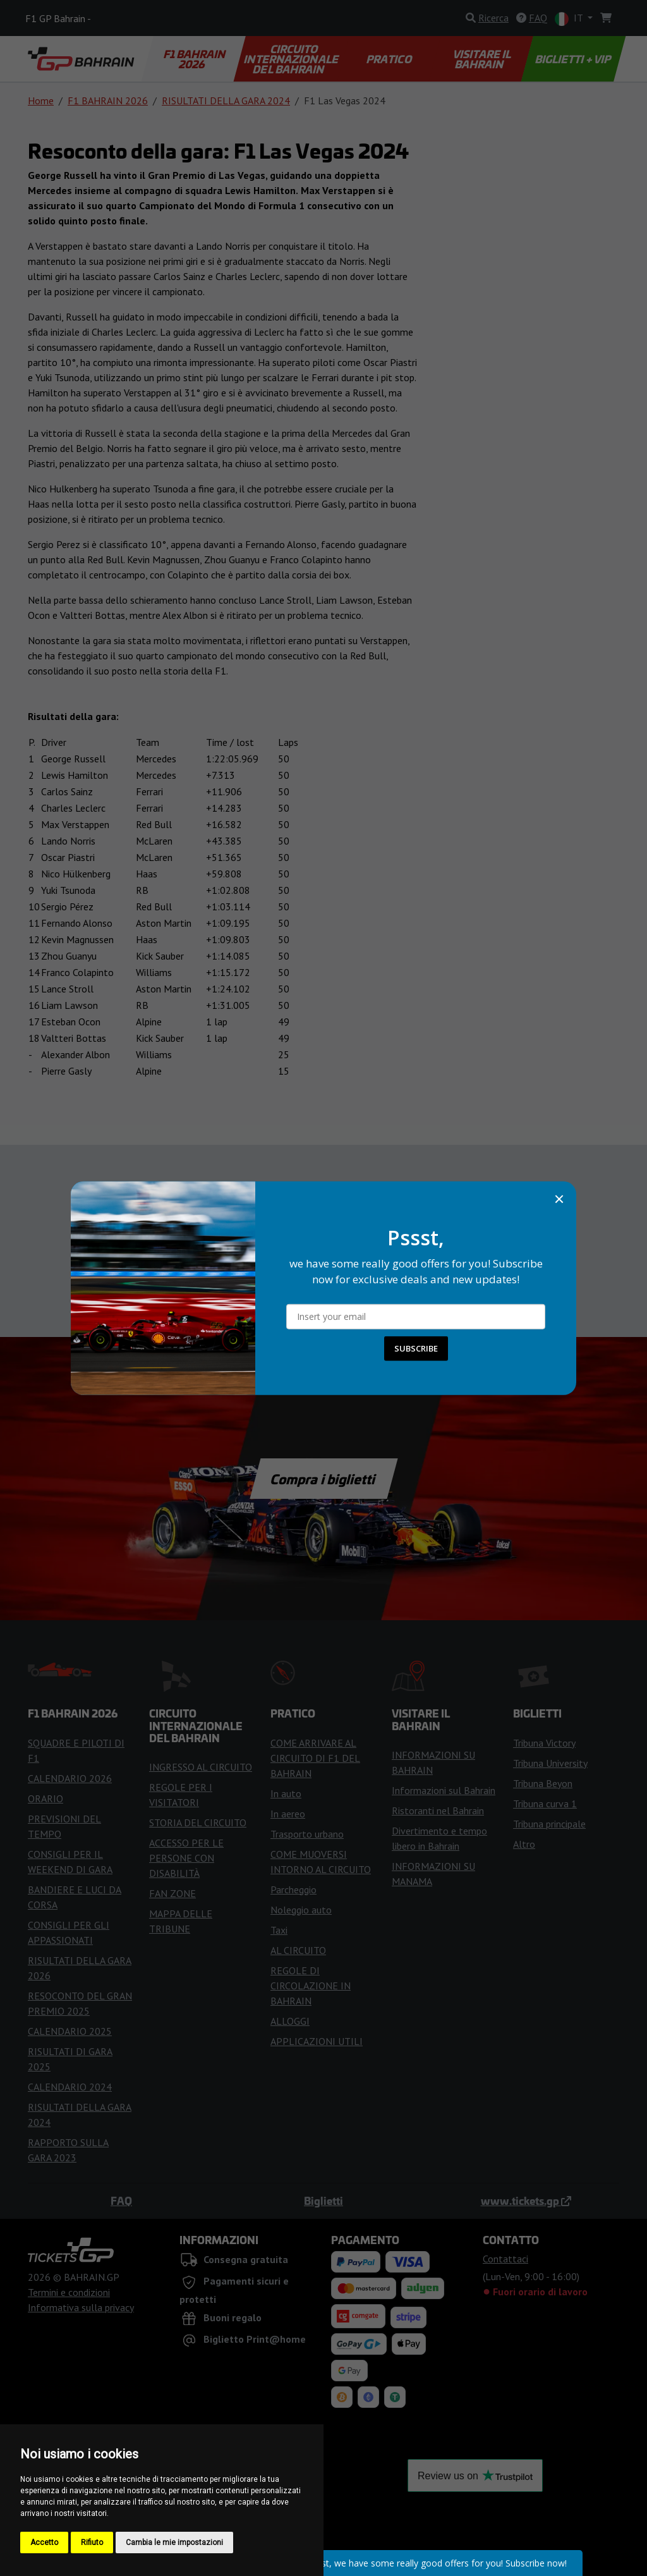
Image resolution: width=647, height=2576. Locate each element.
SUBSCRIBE (416, 1348)
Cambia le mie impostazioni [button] (174, 2542)
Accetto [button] (44, 2542)
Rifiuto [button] (92, 2542)
